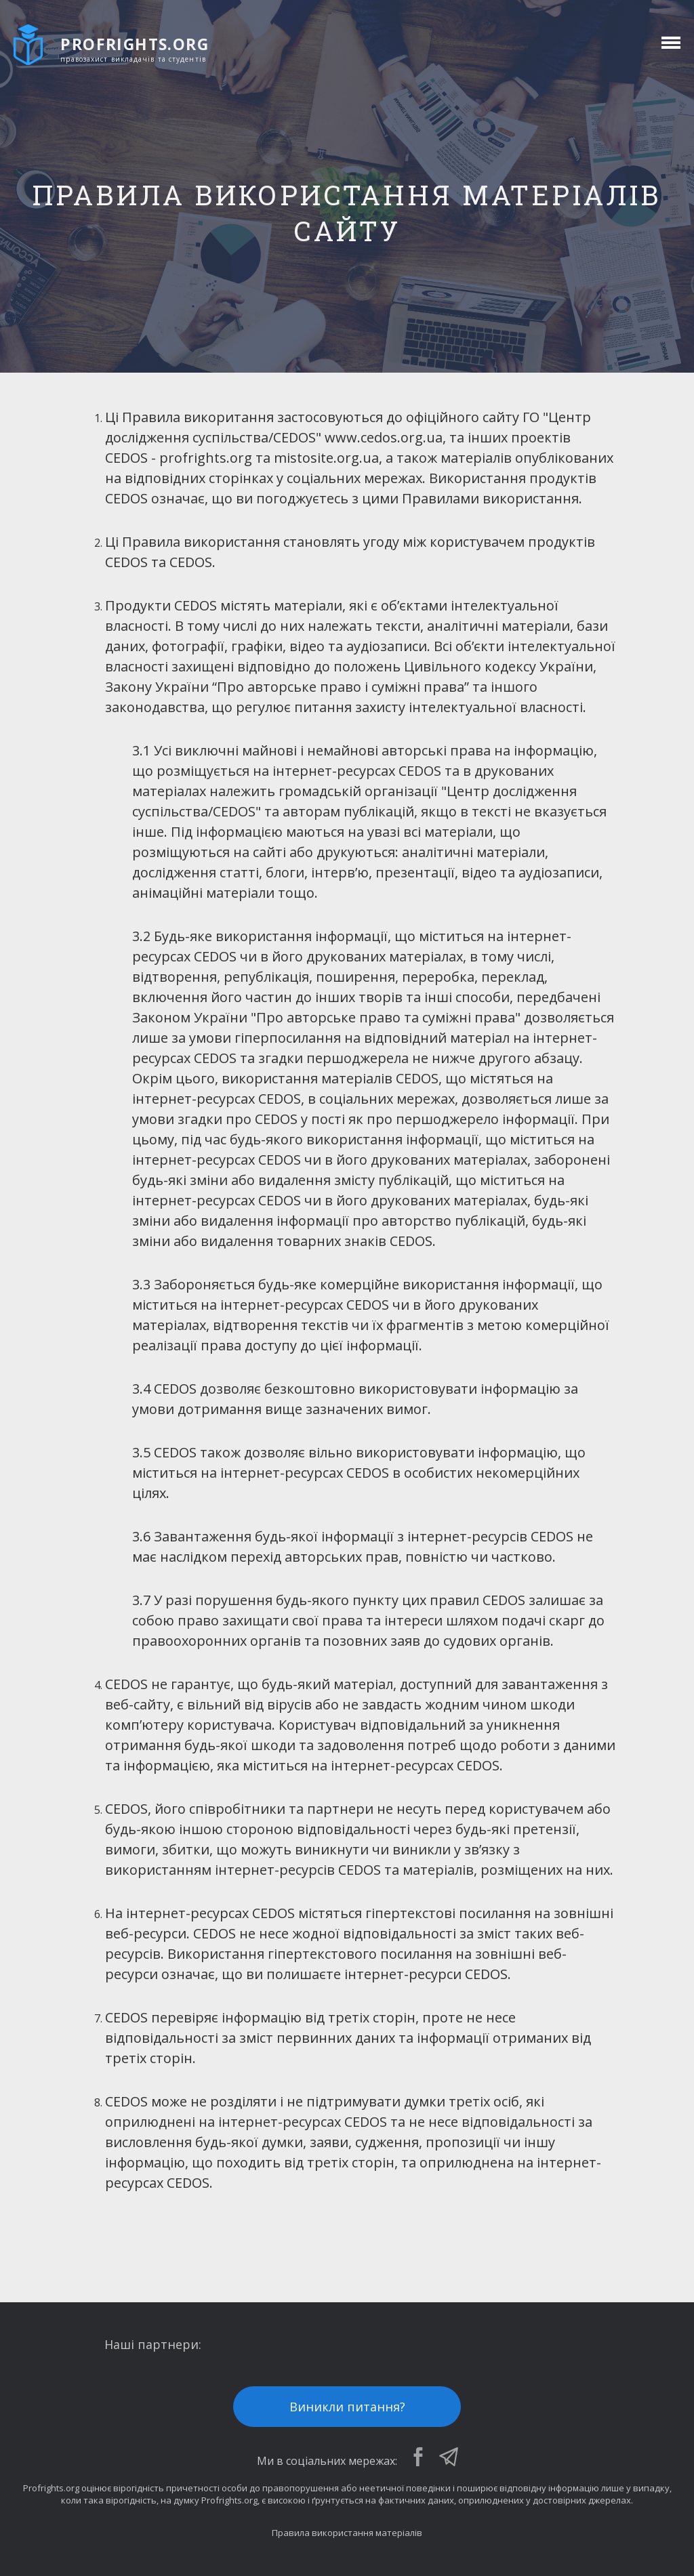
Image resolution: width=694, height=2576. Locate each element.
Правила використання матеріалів (347, 2533)
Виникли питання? (347, 2406)
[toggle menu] (668, 43)
